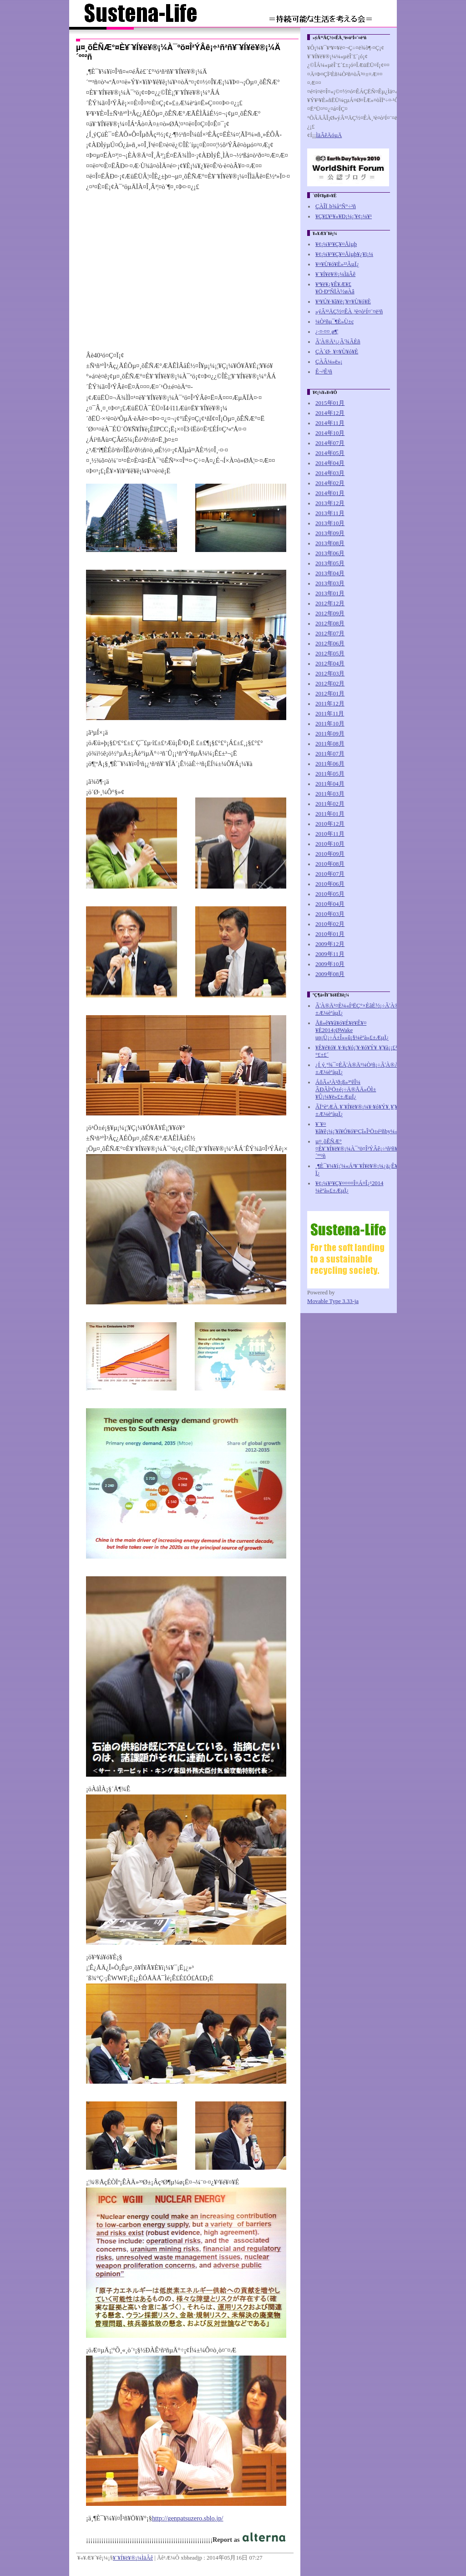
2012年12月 (329, 603)
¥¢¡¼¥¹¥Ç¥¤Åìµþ (336, 244)
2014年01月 (329, 493)
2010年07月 (329, 874)
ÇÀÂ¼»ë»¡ (328, 361)
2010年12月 (329, 824)
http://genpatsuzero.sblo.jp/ (187, 2518)
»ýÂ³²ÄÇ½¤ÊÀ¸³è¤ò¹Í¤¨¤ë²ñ (349, 311)
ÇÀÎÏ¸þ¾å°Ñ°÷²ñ (335, 206)
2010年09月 (329, 854)
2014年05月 (329, 453)
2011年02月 (329, 804)
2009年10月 (329, 964)
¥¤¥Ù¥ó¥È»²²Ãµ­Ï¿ (337, 264)
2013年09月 (329, 533)
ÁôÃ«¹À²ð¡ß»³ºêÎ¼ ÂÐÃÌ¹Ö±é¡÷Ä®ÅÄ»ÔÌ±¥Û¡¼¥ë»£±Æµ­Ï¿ (345, 1089)
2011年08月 (329, 744)
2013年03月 (329, 583)
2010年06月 (329, 884)
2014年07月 (329, 443)
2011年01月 (329, 814)
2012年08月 (329, 623)
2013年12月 (329, 503)
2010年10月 (329, 844)
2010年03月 (329, 914)
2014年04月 (329, 463)
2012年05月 (329, 653)
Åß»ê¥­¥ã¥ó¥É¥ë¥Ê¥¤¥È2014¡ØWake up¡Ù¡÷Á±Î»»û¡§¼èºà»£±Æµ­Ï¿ (352, 1030)
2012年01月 (329, 693)
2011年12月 (329, 703)
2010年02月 (329, 924)
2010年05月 (329, 894)
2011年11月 (329, 713)
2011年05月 (329, 774)
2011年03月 (329, 794)
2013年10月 (329, 523)
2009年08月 (329, 974)
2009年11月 (329, 954)
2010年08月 (329, 864)
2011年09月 (329, 734)
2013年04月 (329, 573)
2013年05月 (329, 563)
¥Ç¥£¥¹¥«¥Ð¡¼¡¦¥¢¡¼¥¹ (343, 216)
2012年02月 (329, 683)
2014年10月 (329, 433)
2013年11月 (329, 513)
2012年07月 (329, 633)
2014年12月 (329, 413)
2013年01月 (329, 593)
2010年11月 (329, 834)
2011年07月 (329, 754)
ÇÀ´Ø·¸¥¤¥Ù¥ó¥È (336, 351)
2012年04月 (329, 663)
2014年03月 (329, 473)
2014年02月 (329, 483)
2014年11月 (329, 423)
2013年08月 (329, 543)
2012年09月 (329, 613)
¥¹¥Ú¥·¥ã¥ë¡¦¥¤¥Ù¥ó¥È (343, 301)
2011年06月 (329, 764)
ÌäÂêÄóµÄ (329, 135)
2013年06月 (329, 553)
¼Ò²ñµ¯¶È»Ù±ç (334, 321)
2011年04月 (329, 784)
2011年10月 (329, 724)
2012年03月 (329, 673)
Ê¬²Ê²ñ (323, 371)
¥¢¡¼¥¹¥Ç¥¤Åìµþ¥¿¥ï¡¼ (344, 254)
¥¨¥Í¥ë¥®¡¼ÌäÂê (133, 2558)
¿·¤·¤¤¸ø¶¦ (326, 331)
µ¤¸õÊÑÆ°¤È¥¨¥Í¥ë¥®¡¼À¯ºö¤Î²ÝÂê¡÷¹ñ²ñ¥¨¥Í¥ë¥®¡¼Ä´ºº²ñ (371, 1148)
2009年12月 (329, 944)
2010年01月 (329, 934)
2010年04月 (329, 904)
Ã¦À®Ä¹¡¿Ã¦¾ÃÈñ (337, 341)
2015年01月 (329, 403)
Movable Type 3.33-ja (333, 1301)
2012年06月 (329, 643)
